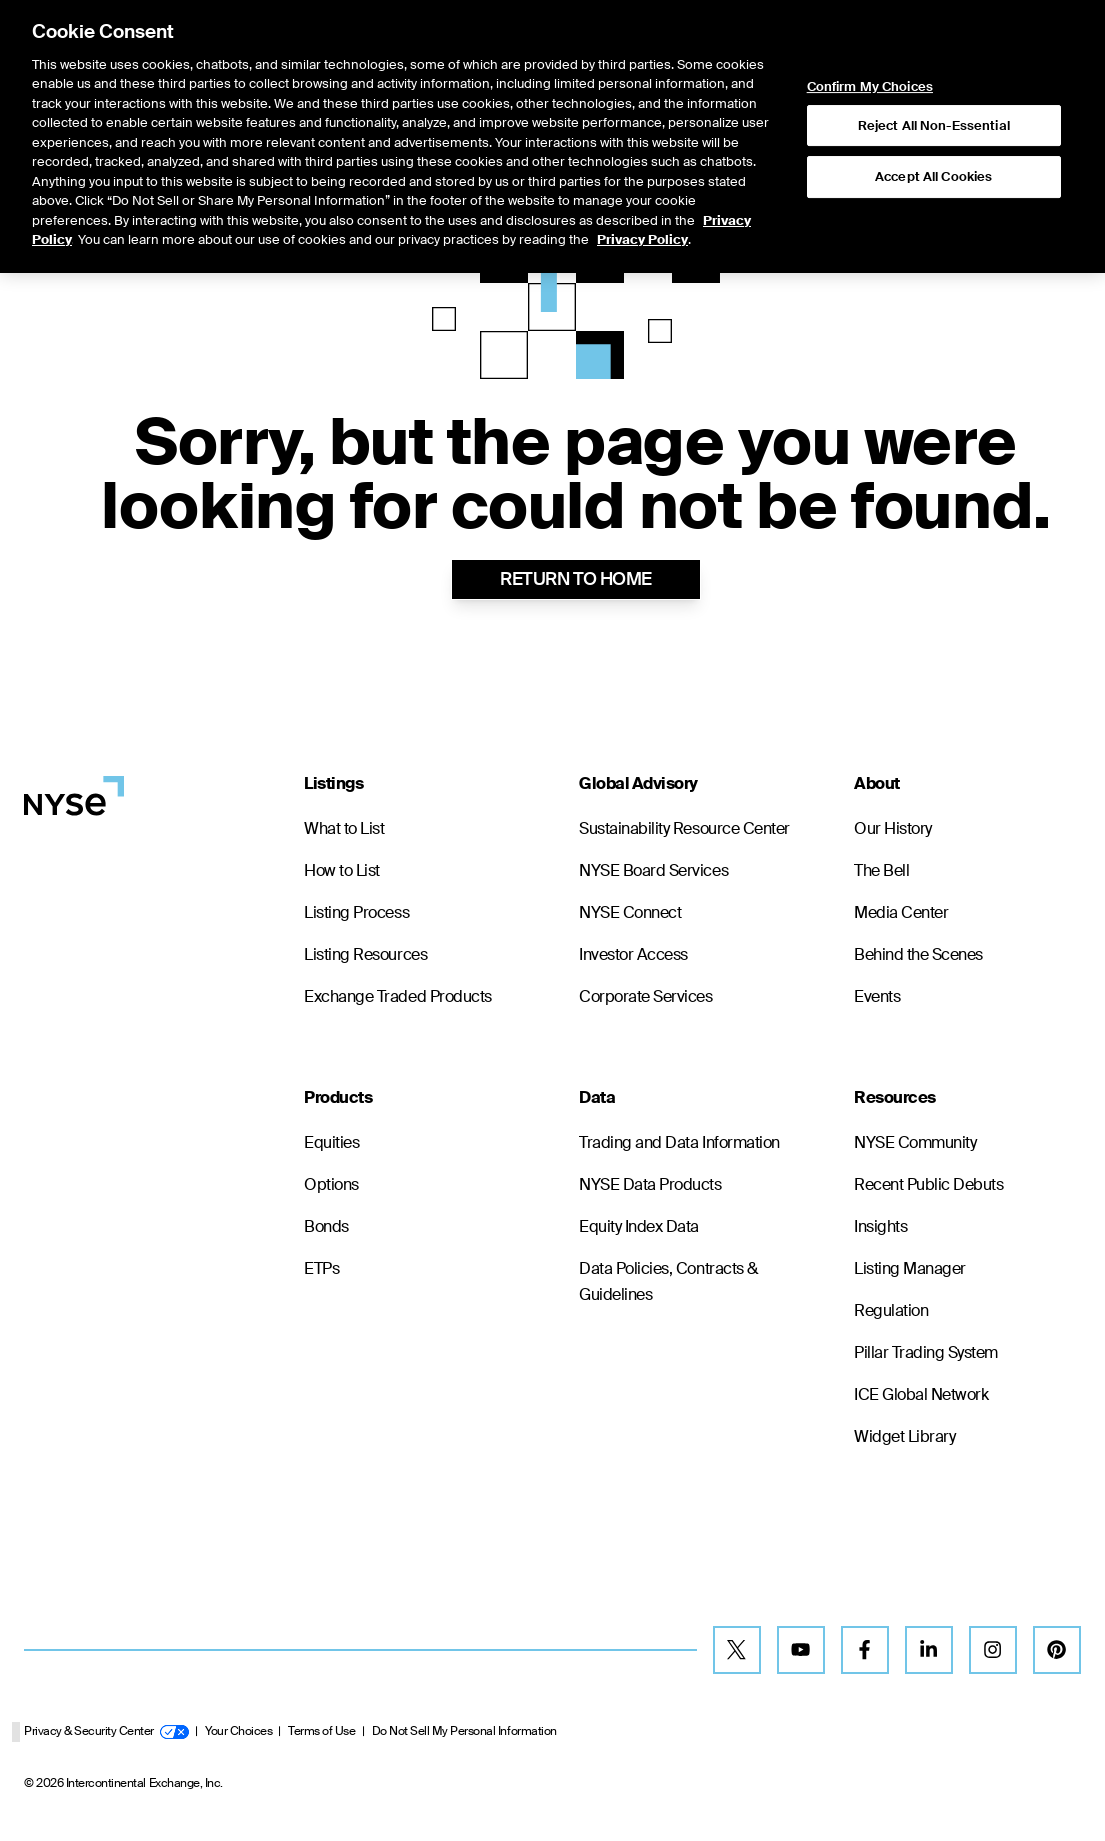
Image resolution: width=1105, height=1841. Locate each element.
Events (877, 996)
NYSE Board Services (653, 870)
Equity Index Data (639, 1226)
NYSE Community (915, 1142)
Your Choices (238, 1731)
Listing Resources (365, 954)
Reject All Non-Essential (934, 64)
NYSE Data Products (650, 1184)
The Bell (881, 870)
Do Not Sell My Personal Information (464, 1731)
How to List (342, 870)
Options (331, 1184)
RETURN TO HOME (575, 579)
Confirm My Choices (871, 26)
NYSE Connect (630, 912)
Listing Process (356, 912)
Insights (880, 1226)
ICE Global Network (921, 1394)
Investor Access (633, 954)
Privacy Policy (642, 178)
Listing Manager (910, 1268)
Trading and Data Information (679, 1142)
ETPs (321, 1268)
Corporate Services (645, 996)
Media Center (901, 912)
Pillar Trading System (926, 1352)
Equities (331, 1142)
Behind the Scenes (918, 954)
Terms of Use (321, 1731)
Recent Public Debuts (928, 1184)
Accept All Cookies (934, 115)
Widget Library (904, 1436)
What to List (344, 828)
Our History (893, 828)
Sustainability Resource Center (684, 828)
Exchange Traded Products (397, 996)
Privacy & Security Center (106, 1731)
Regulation (891, 1310)
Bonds (326, 1226)
